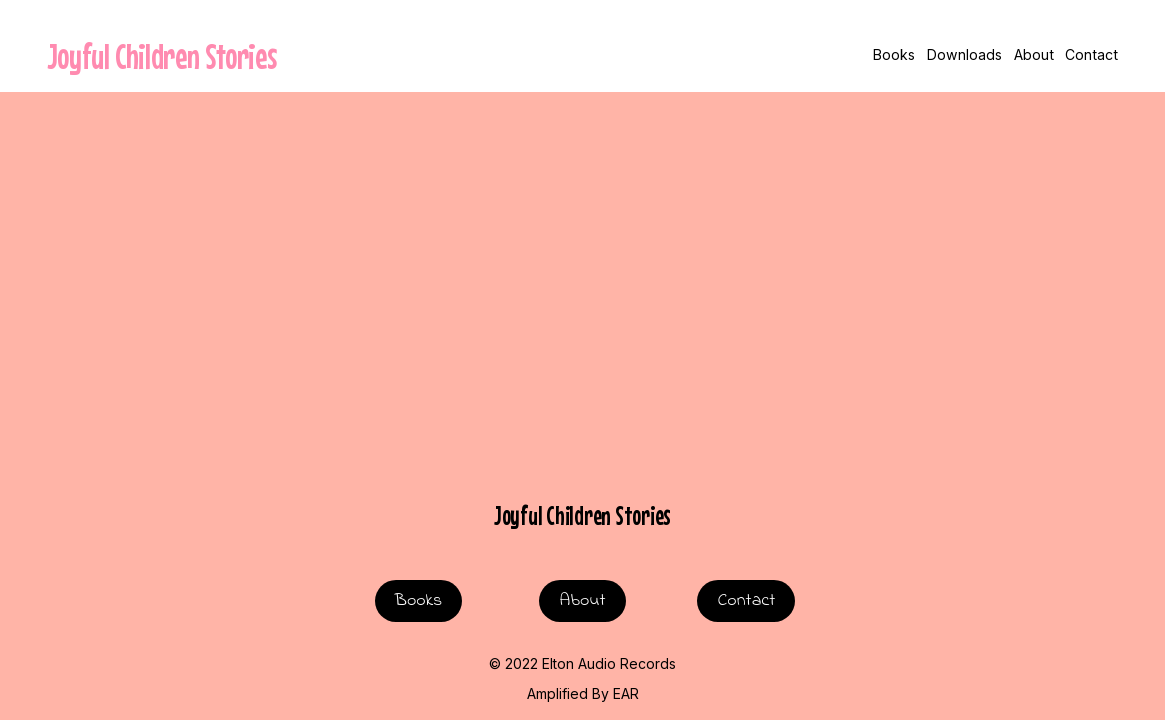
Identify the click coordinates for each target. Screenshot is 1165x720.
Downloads (964, 54)
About (1034, 54)
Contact (1091, 54)
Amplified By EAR (583, 693)
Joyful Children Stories (162, 56)
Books (894, 54)
